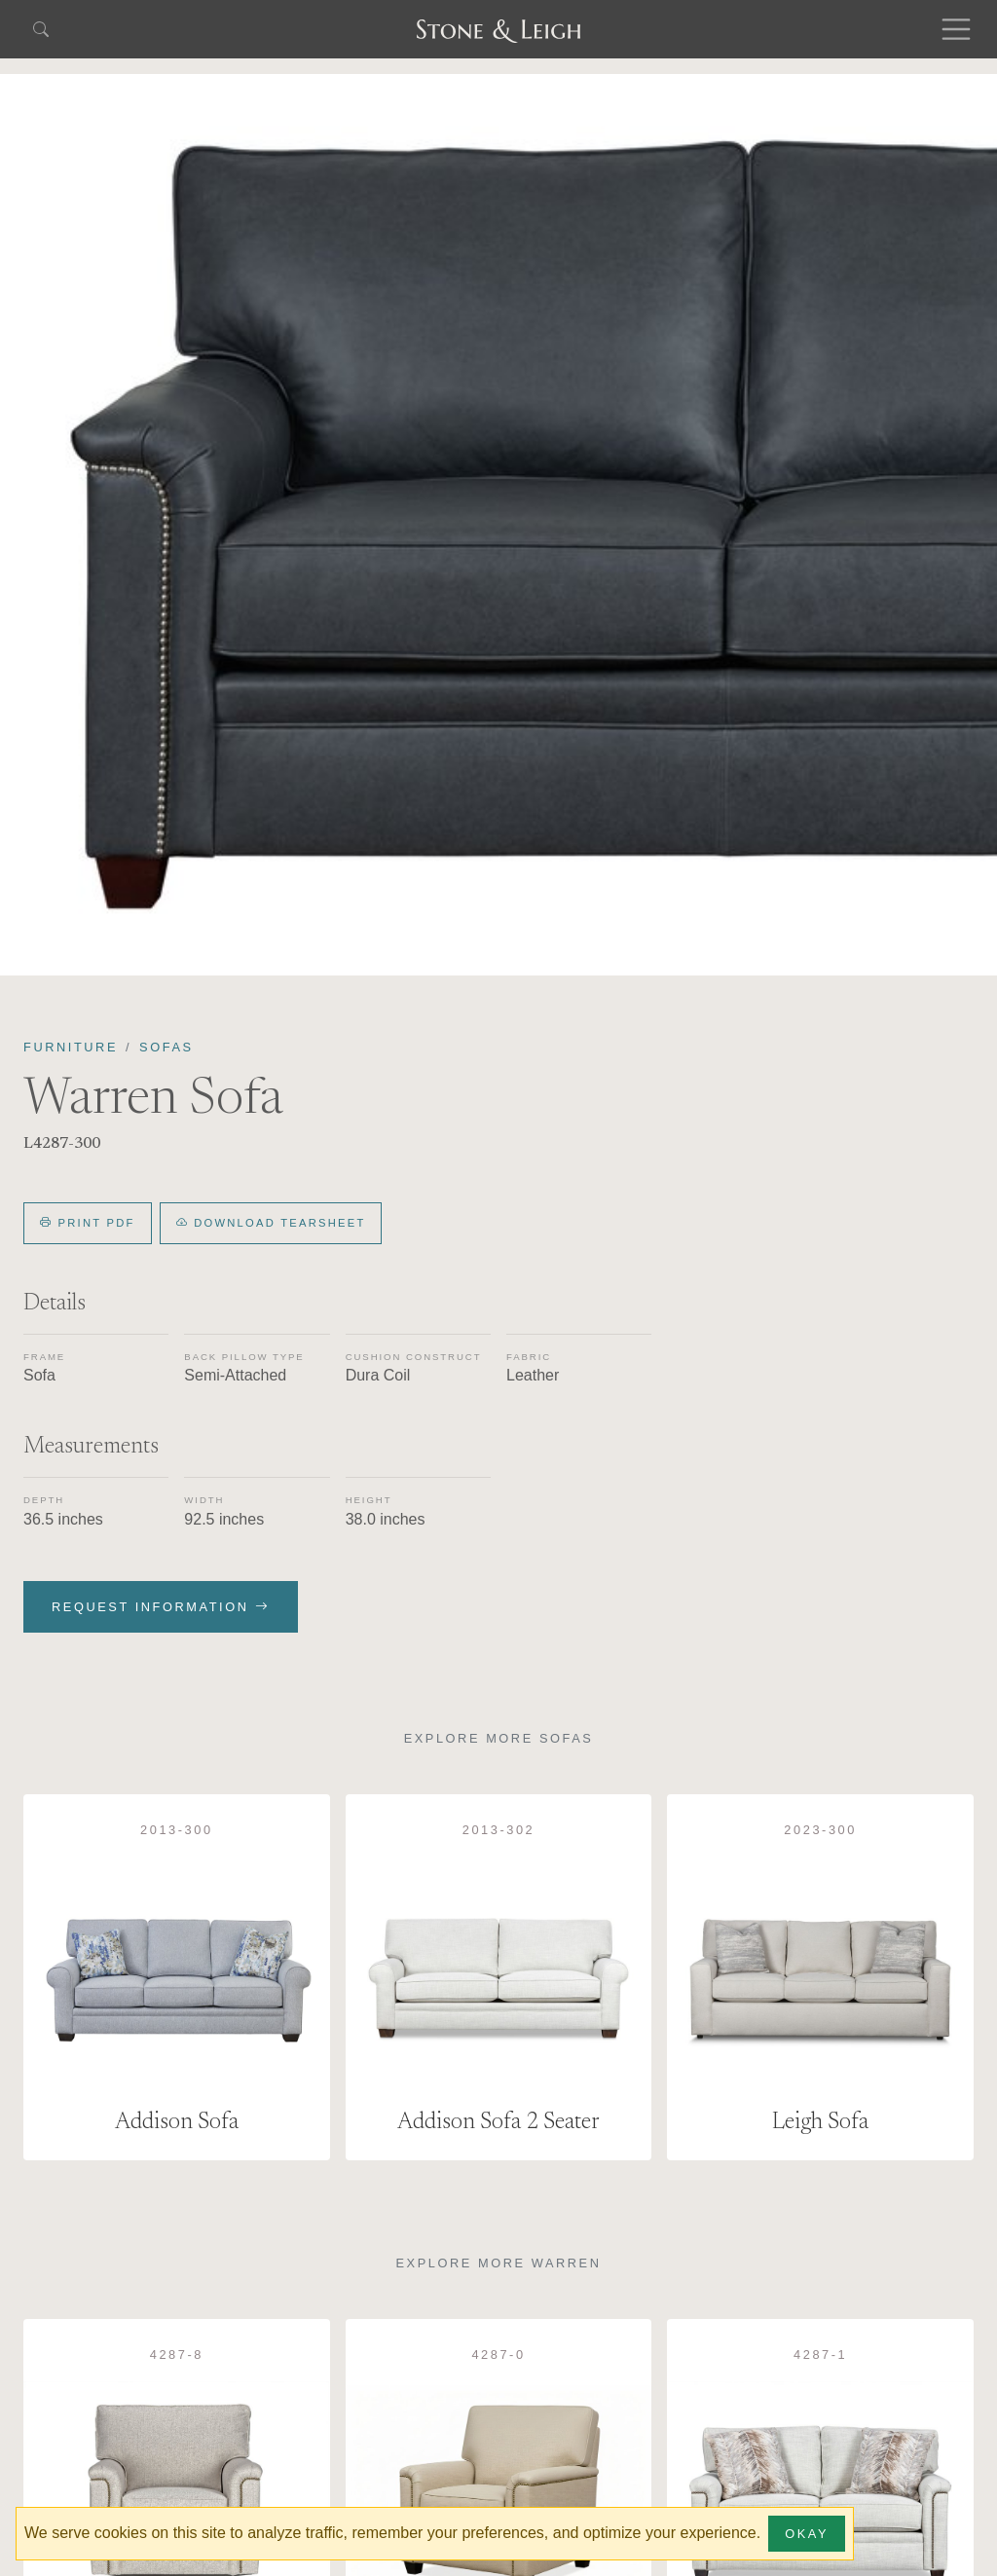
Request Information (161, 1607)
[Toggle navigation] (956, 29)
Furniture (70, 1047)
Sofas (166, 1047)
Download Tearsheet (271, 1223)
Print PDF (87, 1223)
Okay (807, 2533)
